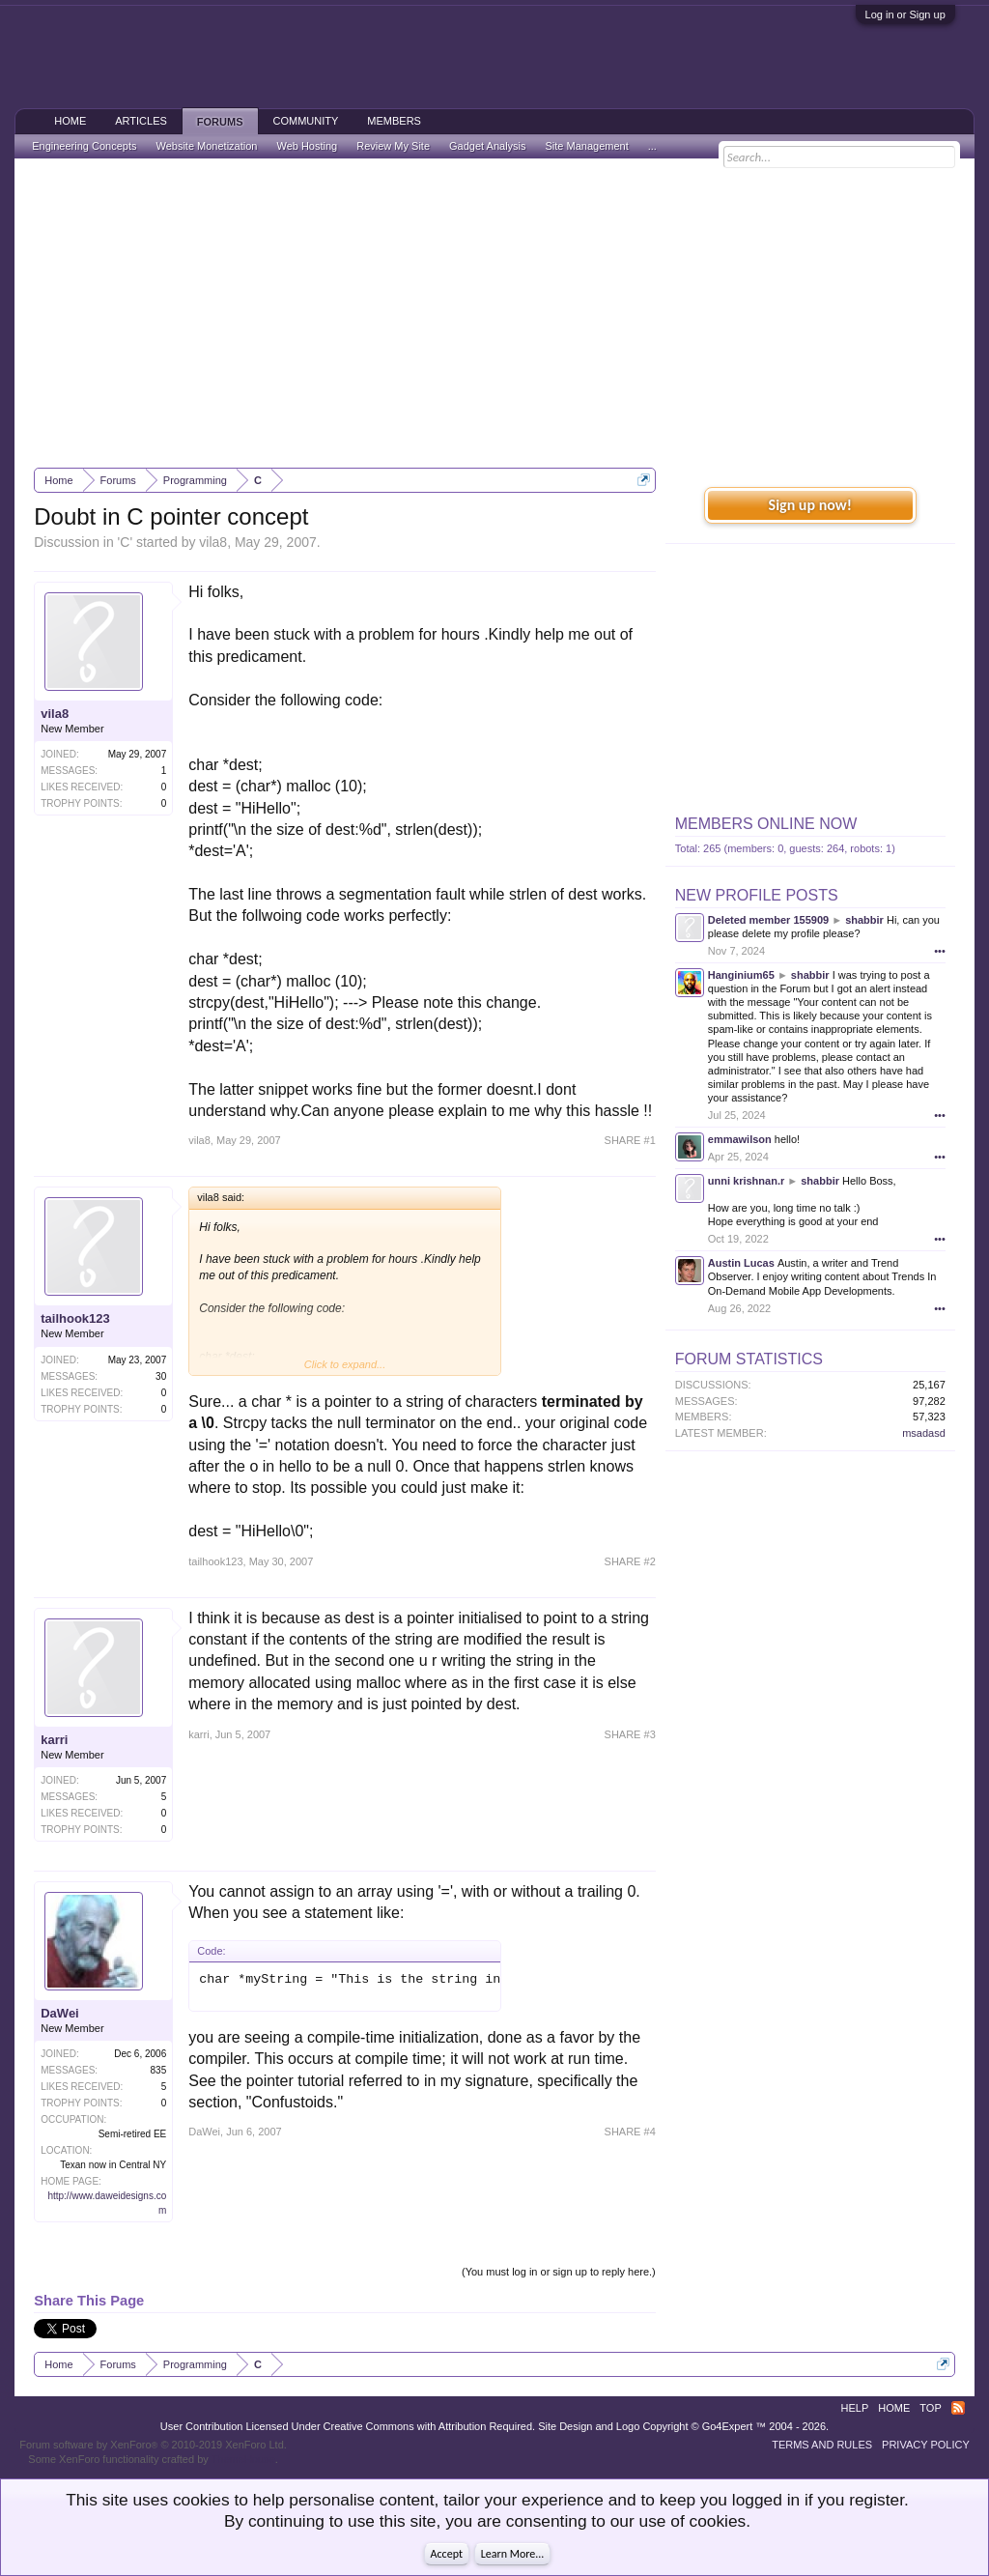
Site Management (587, 146)
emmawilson (740, 1139)
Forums (220, 122)
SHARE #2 (630, 1561)
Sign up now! (810, 505)
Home (70, 121)
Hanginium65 (741, 975)
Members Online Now (766, 824)
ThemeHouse (243, 2459)
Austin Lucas (741, 1263)
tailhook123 (75, 1318)
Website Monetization (206, 146)
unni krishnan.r (746, 1181)
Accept (447, 2554)
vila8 (213, 542)
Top (930, 2408)
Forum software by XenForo (153, 2444)
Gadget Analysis (487, 146)
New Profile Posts (756, 895)
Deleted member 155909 (768, 920)
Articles (141, 121)
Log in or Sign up (905, 14)
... (652, 146)
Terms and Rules (822, 2444)
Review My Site (393, 146)
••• (940, 951)
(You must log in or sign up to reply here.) (559, 2271)
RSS (958, 2408)
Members (394, 121)
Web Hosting (306, 146)
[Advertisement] (494, 313)
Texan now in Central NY (113, 2165)
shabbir (864, 920)
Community (306, 121)
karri (54, 1739)
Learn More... (513, 2554)
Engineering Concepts (84, 146)
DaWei (60, 2013)
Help (855, 2408)
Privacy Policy (926, 2444)
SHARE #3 (630, 1734)
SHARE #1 (630, 1140)
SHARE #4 (630, 2131)
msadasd (924, 1433)
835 (159, 2070)
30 (160, 1376)
